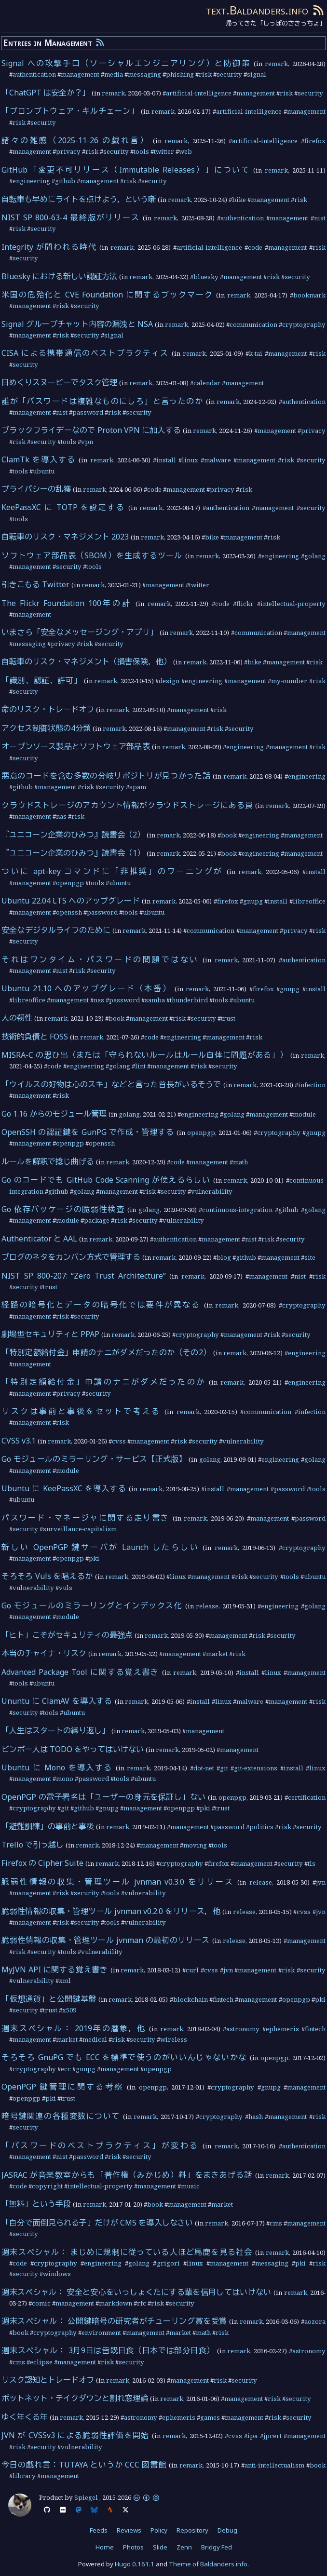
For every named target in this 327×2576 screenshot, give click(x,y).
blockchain (190, 1999)
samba (155, 1000)
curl (192, 1970)
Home (104, 2547)
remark (276, 63)
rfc (141, 2303)
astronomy (242, 2028)
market (217, 1653)
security (229, 74)
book (229, 835)
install (166, 460)
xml (65, 1980)
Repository (192, 2530)
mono (64, 1778)
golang (315, 556)
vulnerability (211, 1191)
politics (261, 1826)
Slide (160, 2547)
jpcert (272, 2435)
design (169, 680)
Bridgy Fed (216, 2547)
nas (61, 816)
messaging (144, 74)
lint (140, 1066)
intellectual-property (293, 603)
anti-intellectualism (274, 2465)
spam (137, 786)
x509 (69, 2010)
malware (217, 460)
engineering (31, 180)
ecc (66, 2068)
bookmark (309, 295)
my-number (289, 680)
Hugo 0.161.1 (134, 2564)
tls (311, 1863)
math (240, 1162)
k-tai (255, 353)
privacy (68, 151)
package (96, 1220)
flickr (245, 603)
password (87, 412)
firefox (315, 140)
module (304, 1114)
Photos (133, 2547)
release (207, 1606)
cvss (119, 1441)
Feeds (99, 2530)
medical (94, 2039)
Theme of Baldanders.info (208, 2564)
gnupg (253, 901)
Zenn (184, 2547)
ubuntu (43, 471)
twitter (164, 151)
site (309, 1257)
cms (276, 2223)
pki (94, 1558)
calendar (206, 382)
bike (239, 199)
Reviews (129, 2530)
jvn (321, 1882)
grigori (168, 2263)
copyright (47, 2186)
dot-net (203, 1768)
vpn (87, 441)
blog (224, 1257)
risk (205, 74)
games (210, 2417)
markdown (115, 2303)
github (65, 180)
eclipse (41, 2362)
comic (41, 2303)
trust (228, 1018)
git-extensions (255, 1768)
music (190, 2186)
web (185, 151)
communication (253, 324)
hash (255, 2116)
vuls (65, 1587)
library (24, 2475)
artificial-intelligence (199, 93)
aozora (315, 2321)
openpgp (70, 882)
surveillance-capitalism (80, 1528)
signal (256, 74)
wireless (173, 2039)
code (255, 247)
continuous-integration (237, 1209)
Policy (158, 2530)
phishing (180, 74)
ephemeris (282, 2028)
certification (307, 1797)
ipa (252, 2435)
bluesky (205, 276)
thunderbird (189, 1000)
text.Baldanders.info (257, 10)
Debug (227, 2530)
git (224, 1768)
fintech (223, 1999)
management (80, 74)
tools (141, 151)
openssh (69, 912)
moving (195, 1845)
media (113, 74)
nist (320, 218)
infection (312, 1084)
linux (190, 460)
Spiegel (86, 2497)
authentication (34, 74)
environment (101, 2332)
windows (57, 2273)
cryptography (304, 324)
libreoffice (309, 901)
